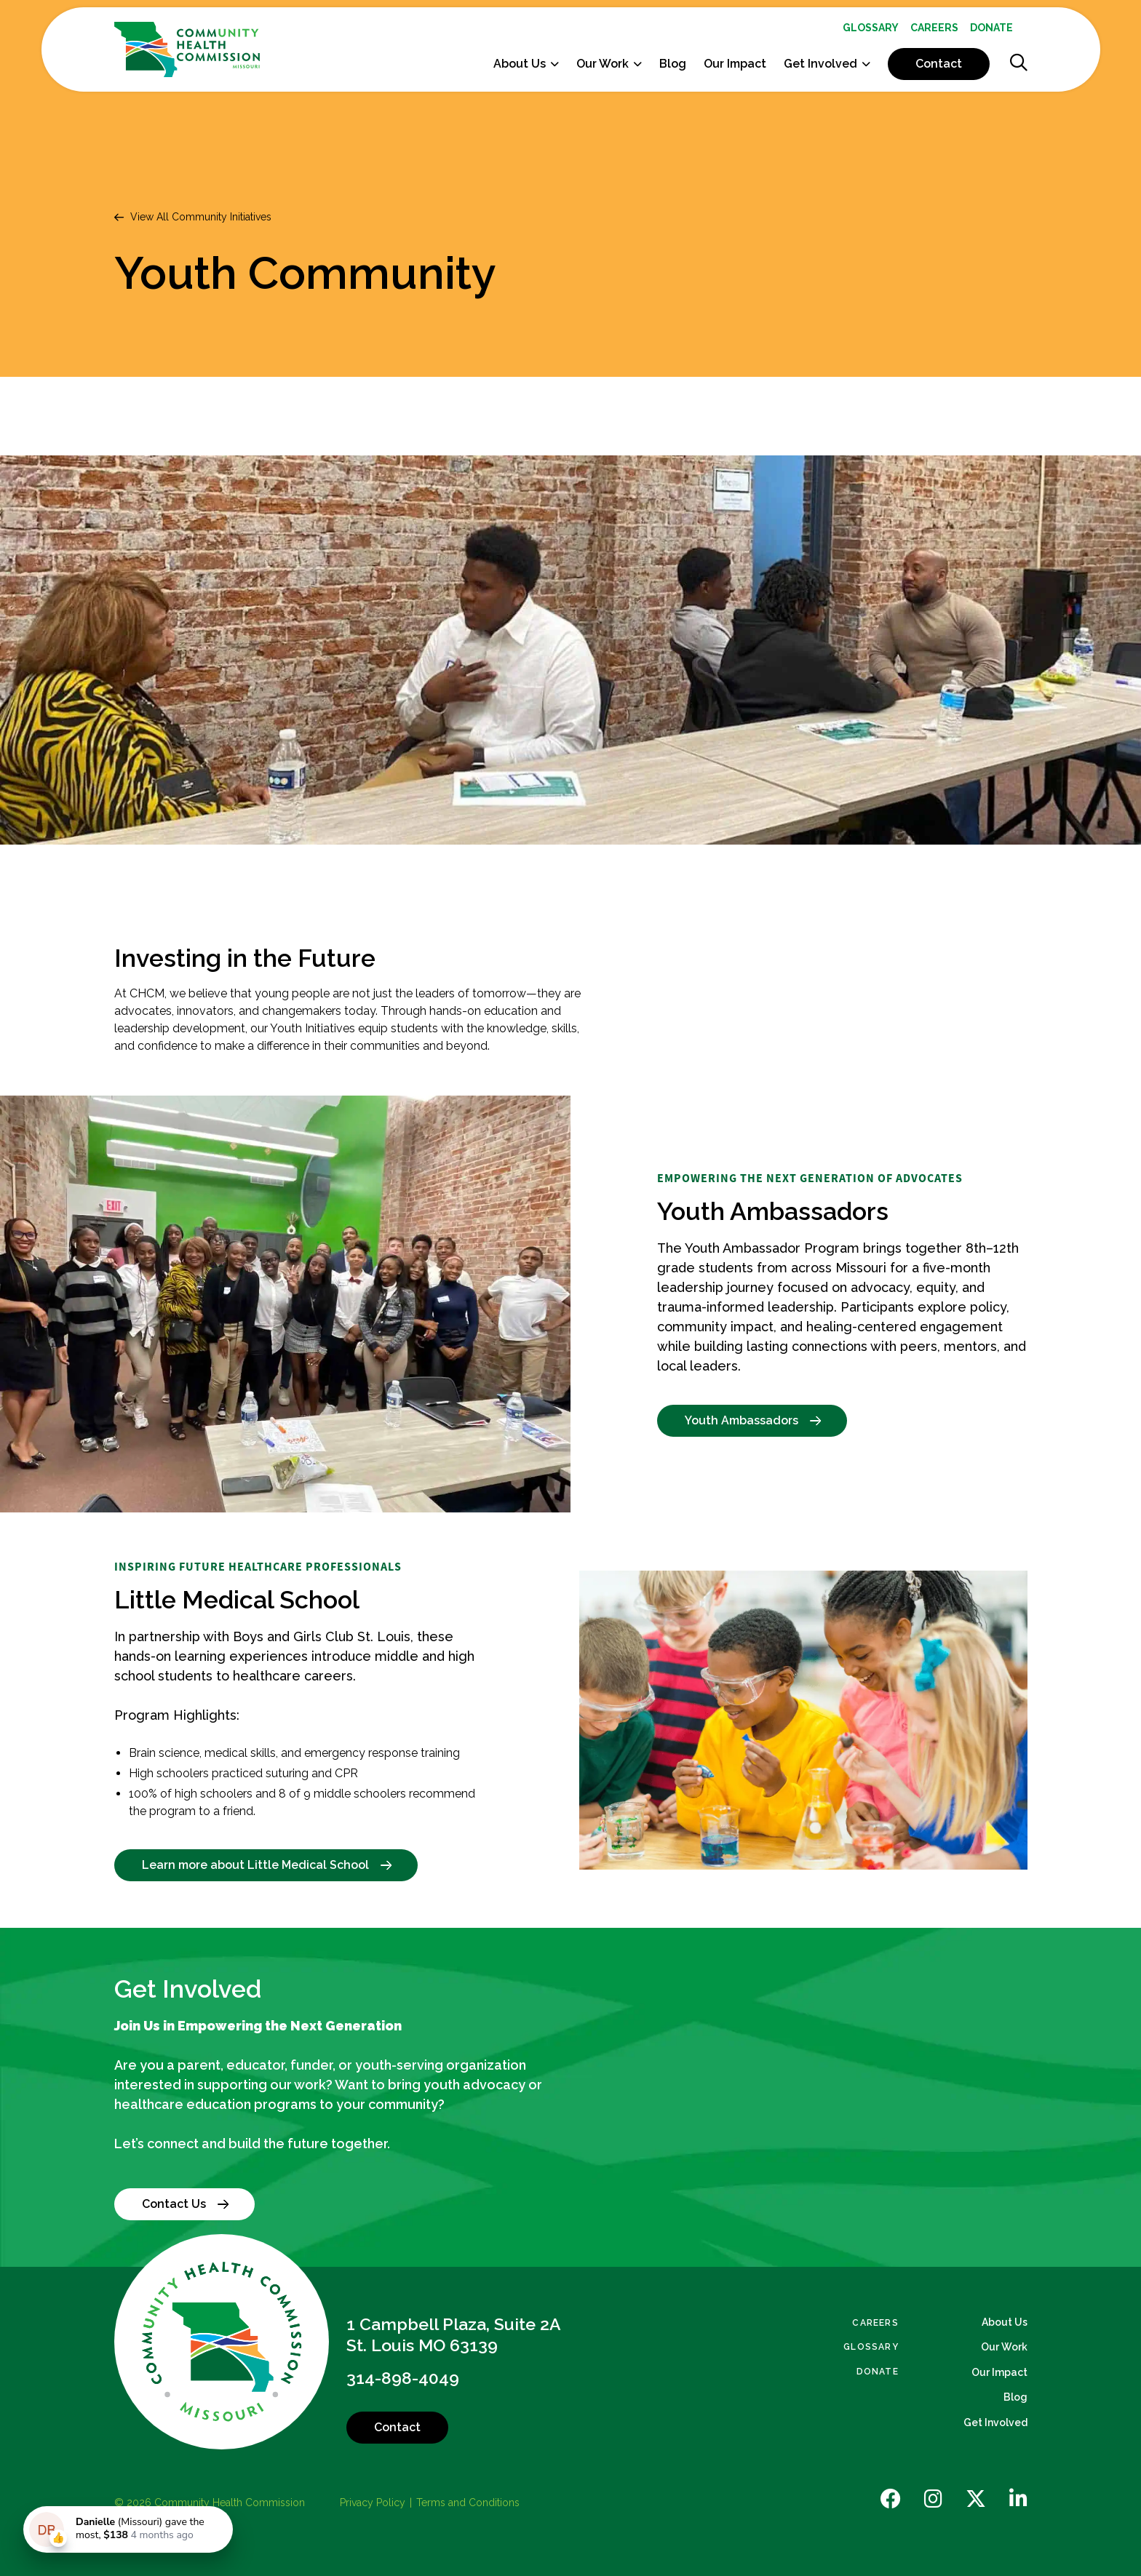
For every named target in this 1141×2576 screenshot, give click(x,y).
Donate (991, 27)
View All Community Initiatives (200, 217)
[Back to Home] (222, 2341)
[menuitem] (871, 27)
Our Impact (735, 64)
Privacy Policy (372, 2502)
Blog (672, 64)
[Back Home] (187, 49)
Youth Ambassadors (757, 1420)
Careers (934, 27)
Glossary (871, 27)
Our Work (602, 64)
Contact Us (189, 2204)
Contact (938, 64)
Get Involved (820, 64)
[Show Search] (1018, 64)
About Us (519, 64)
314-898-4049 (402, 2378)
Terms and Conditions (468, 2502)
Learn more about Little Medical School (270, 1865)
